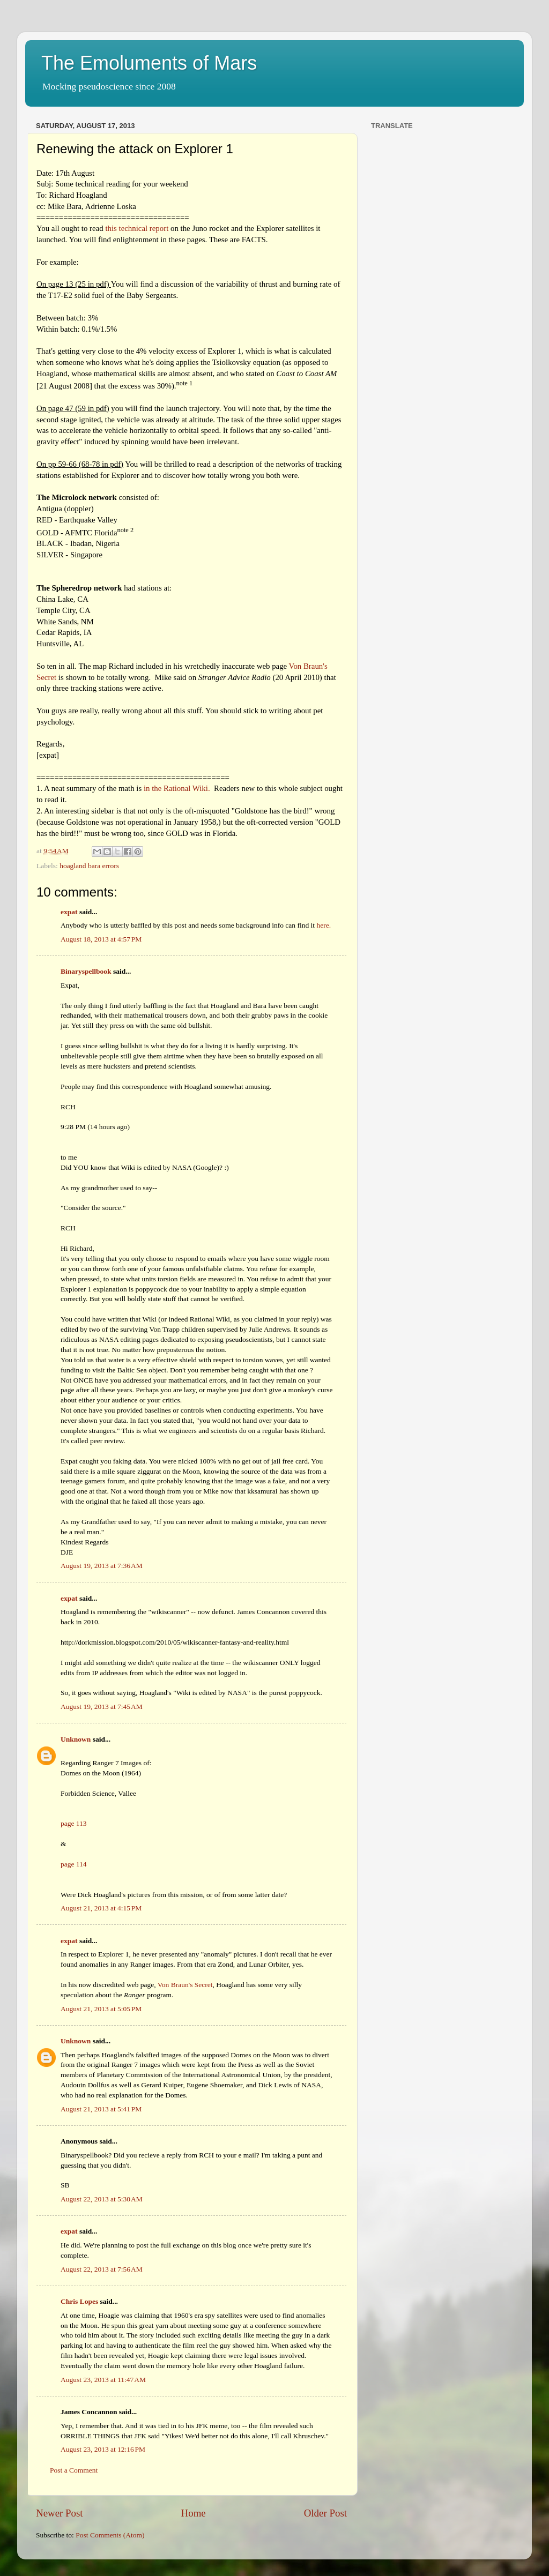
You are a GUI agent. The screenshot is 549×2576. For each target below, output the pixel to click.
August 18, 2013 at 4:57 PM (101, 939)
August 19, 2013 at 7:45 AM (102, 1707)
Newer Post (59, 2513)
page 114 (74, 1864)
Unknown (76, 1739)
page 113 (74, 1823)
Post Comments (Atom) (110, 2535)
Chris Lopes (79, 2301)
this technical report (136, 228)
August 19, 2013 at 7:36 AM (102, 1566)
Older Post (325, 2513)
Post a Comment (74, 2470)
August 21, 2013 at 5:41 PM (101, 2109)
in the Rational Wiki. (177, 788)
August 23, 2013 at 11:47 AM (103, 2380)
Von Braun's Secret (185, 1985)
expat (69, 912)
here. (323, 925)
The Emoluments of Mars (149, 63)
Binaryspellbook (86, 971)
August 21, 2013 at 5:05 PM (101, 2009)
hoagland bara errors (89, 866)
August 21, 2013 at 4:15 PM (101, 1908)
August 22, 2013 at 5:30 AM (102, 2199)
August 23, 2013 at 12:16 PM (103, 2449)
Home (193, 2513)
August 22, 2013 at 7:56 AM (102, 2269)
